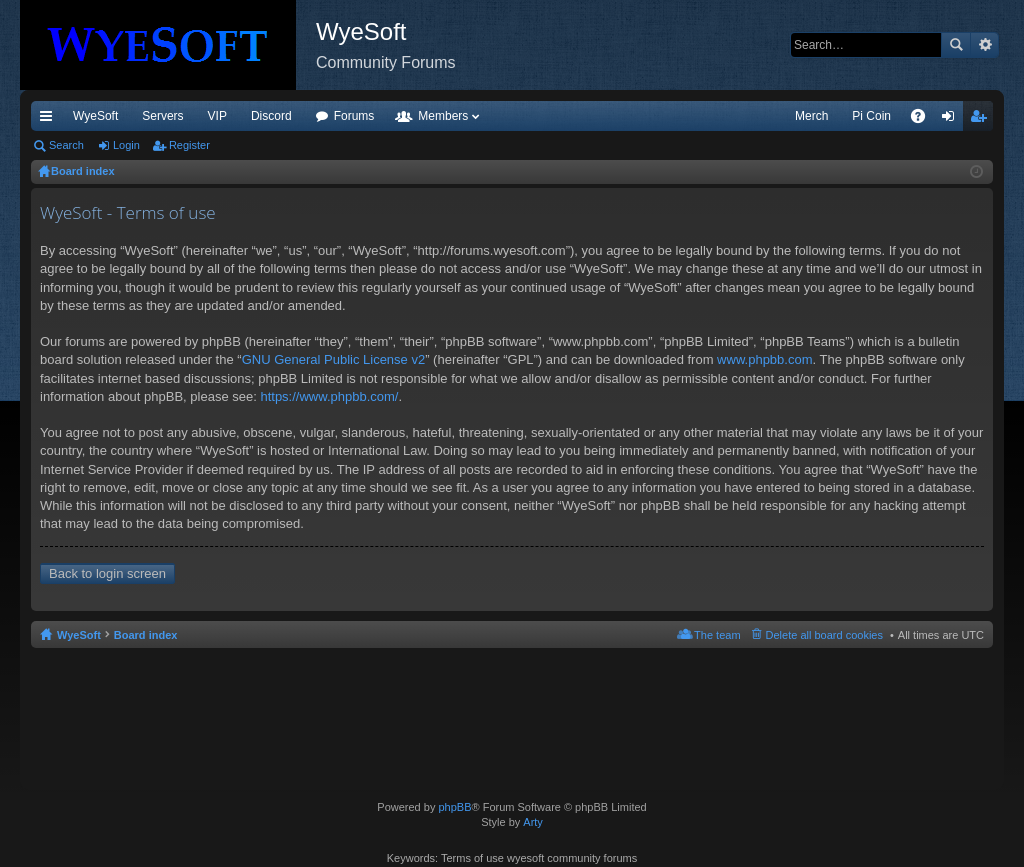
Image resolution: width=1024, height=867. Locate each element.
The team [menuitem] (717, 635)
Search (956, 45)
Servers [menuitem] (162, 116)
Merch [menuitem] (811, 116)
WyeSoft (95, 116)
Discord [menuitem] (271, 116)
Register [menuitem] (982, 120)
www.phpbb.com (764, 359)
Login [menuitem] (952, 120)
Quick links (50, 120)
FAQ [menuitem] (924, 120)
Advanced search (984, 45)
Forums (354, 116)
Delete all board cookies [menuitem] (824, 635)
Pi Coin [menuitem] (871, 116)
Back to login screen (107, 573)
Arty (533, 822)
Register (189, 145)
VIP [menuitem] (217, 116)
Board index (146, 635)
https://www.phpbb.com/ (329, 396)
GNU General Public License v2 (334, 359)
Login (126, 145)
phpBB (454, 807)
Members (443, 116)
